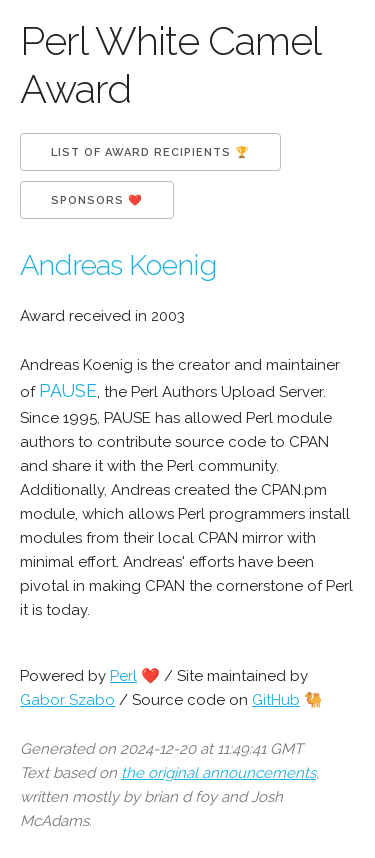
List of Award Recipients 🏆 (150, 152)
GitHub (276, 700)
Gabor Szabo (67, 700)
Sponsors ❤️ (97, 200)
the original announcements (218, 773)
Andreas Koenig (118, 265)
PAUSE (68, 390)
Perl (123, 676)
